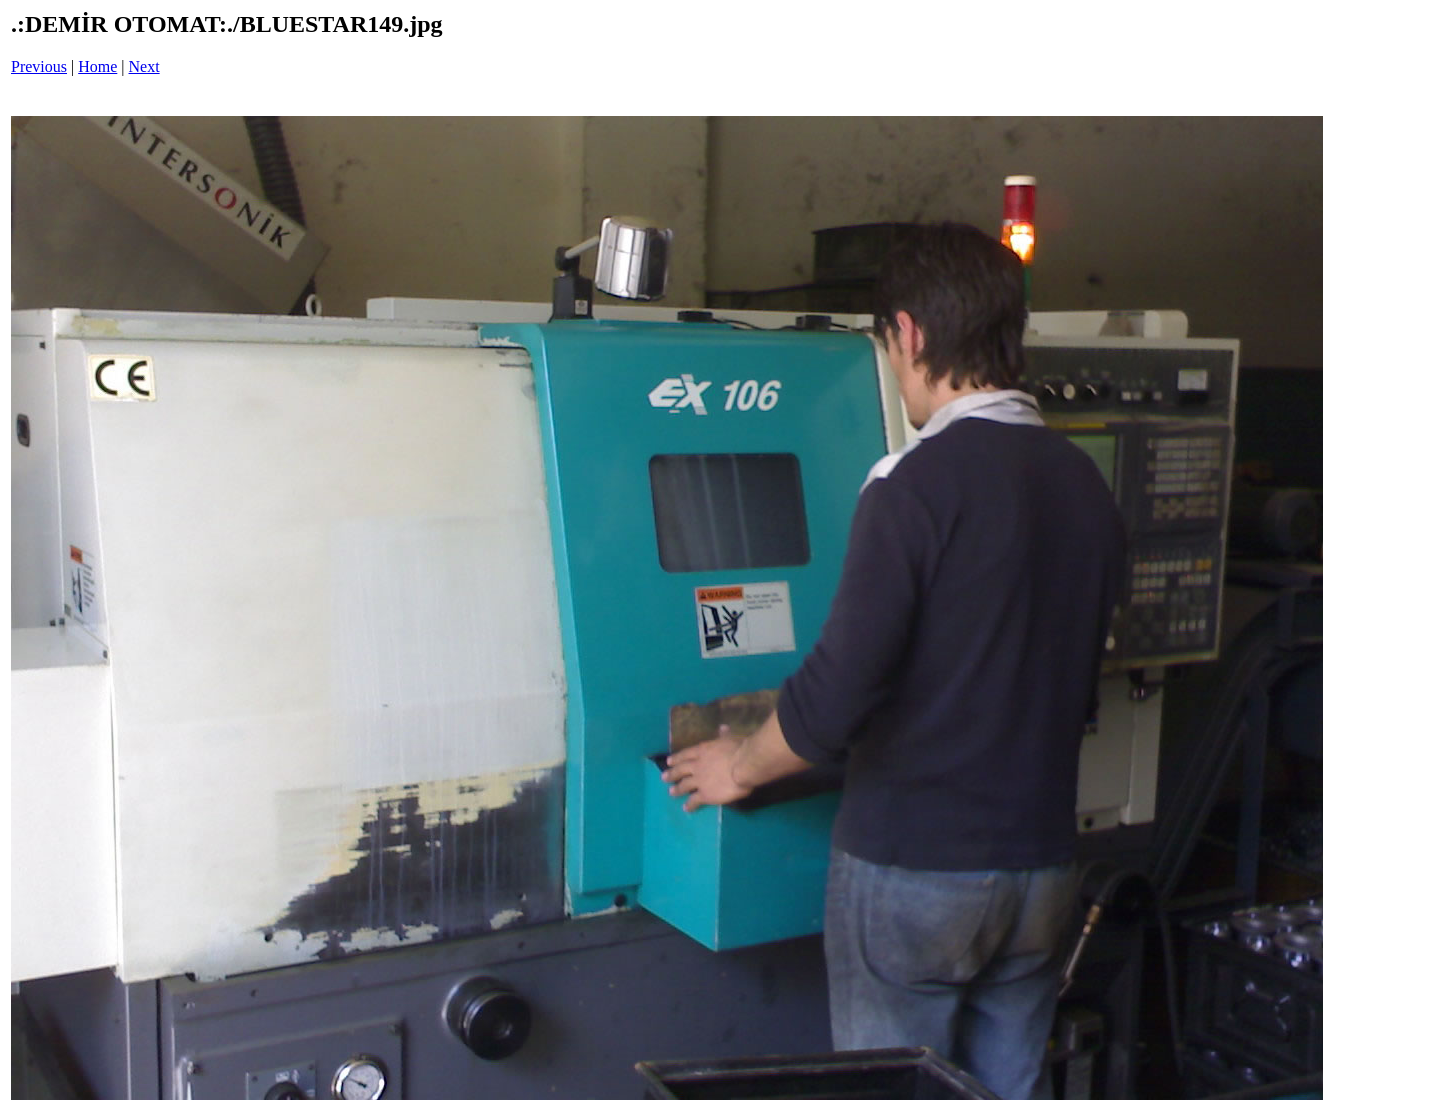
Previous (39, 66)
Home (97, 66)
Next (144, 66)
